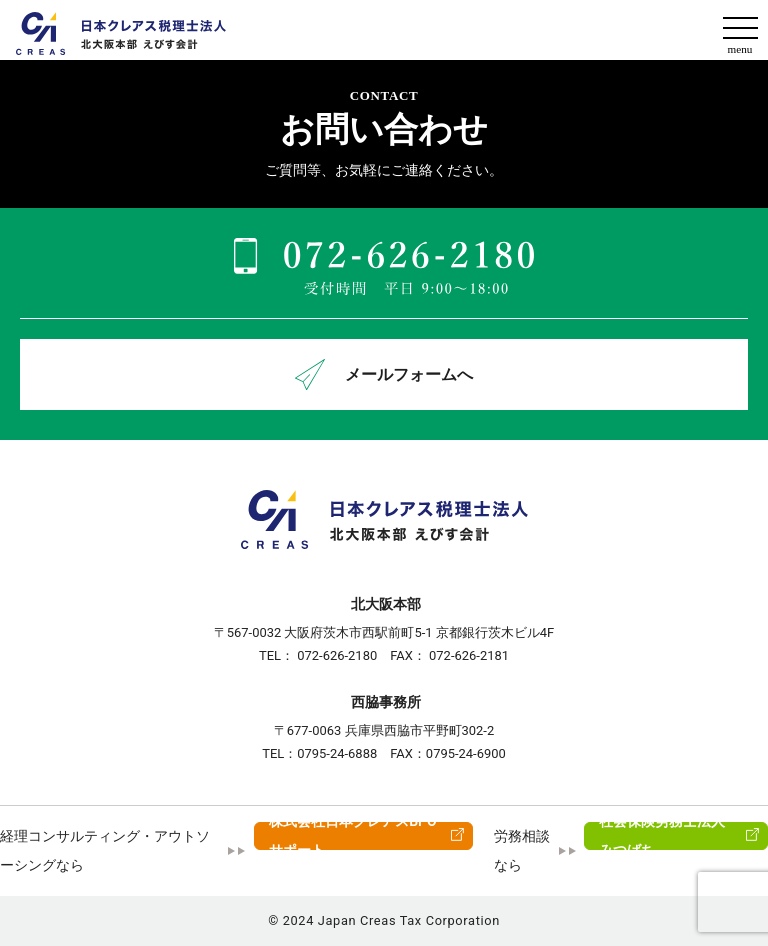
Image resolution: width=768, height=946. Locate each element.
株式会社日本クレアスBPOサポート (353, 836)
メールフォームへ (384, 374)
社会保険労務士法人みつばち (662, 836)
